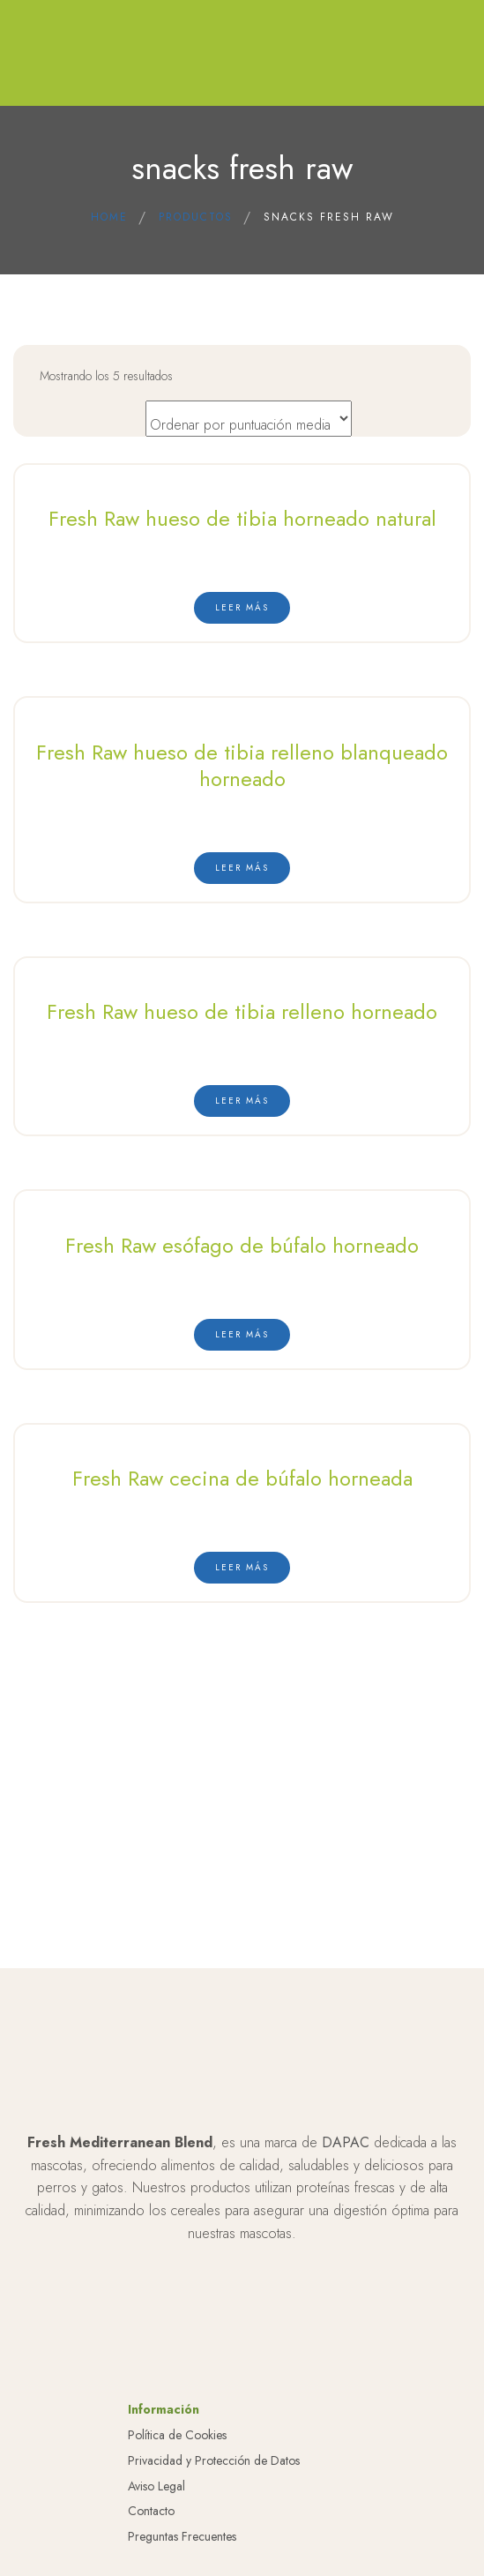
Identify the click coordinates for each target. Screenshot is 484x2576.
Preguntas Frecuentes (182, 2553)
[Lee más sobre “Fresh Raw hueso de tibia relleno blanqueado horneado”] (242, 868)
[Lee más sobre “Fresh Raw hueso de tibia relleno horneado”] (242, 1101)
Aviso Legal (156, 2502)
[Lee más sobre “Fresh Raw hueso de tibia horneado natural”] (242, 608)
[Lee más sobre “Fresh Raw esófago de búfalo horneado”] (242, 1335)
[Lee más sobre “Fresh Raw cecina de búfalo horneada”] (242, 1568)
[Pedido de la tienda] (248, 419)
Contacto (151, 2527)
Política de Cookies (177, 2451)
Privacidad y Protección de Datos (214, 2477)
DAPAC (345, 2159)
